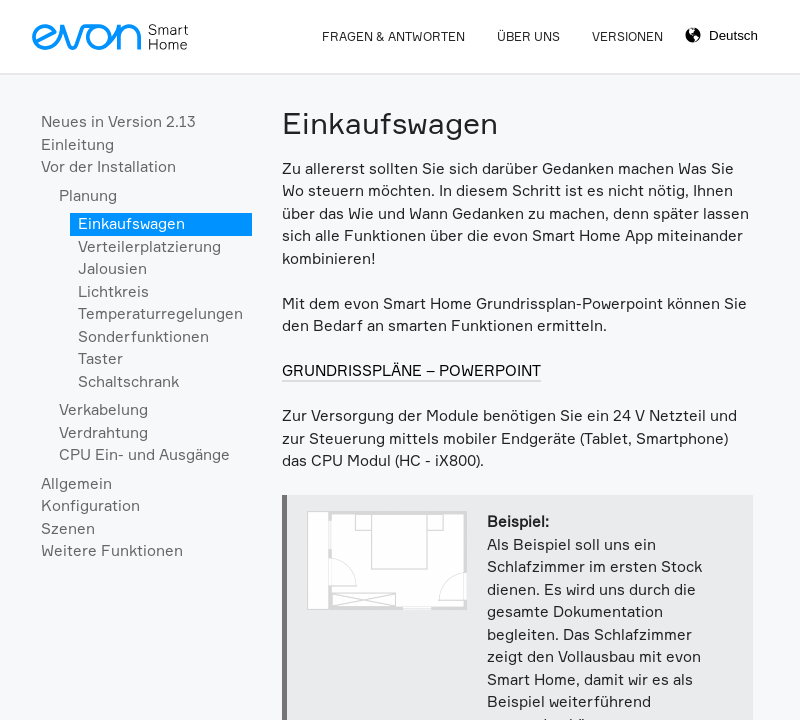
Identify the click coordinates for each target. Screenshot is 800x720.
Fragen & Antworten (393, 36)
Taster (100, 358)
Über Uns (528, 36)
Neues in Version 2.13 (118, 121)
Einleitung (77, 144)
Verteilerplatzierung (149, 246)
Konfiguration (90, 505)
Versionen (627, 36)
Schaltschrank (128, 381)
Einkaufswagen (131, 223)
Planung (88, 195)
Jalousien (112, 268)
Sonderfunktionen (143, 336)
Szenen (68, 528)
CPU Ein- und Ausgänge (144, 454)
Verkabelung (103, 409)
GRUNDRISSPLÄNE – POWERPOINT (411, 370)
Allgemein (76, 483)
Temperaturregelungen (160, 313)
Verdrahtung (103, 432)
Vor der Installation (108, 166)
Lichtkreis (113, 291)
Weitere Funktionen (112, 550)
